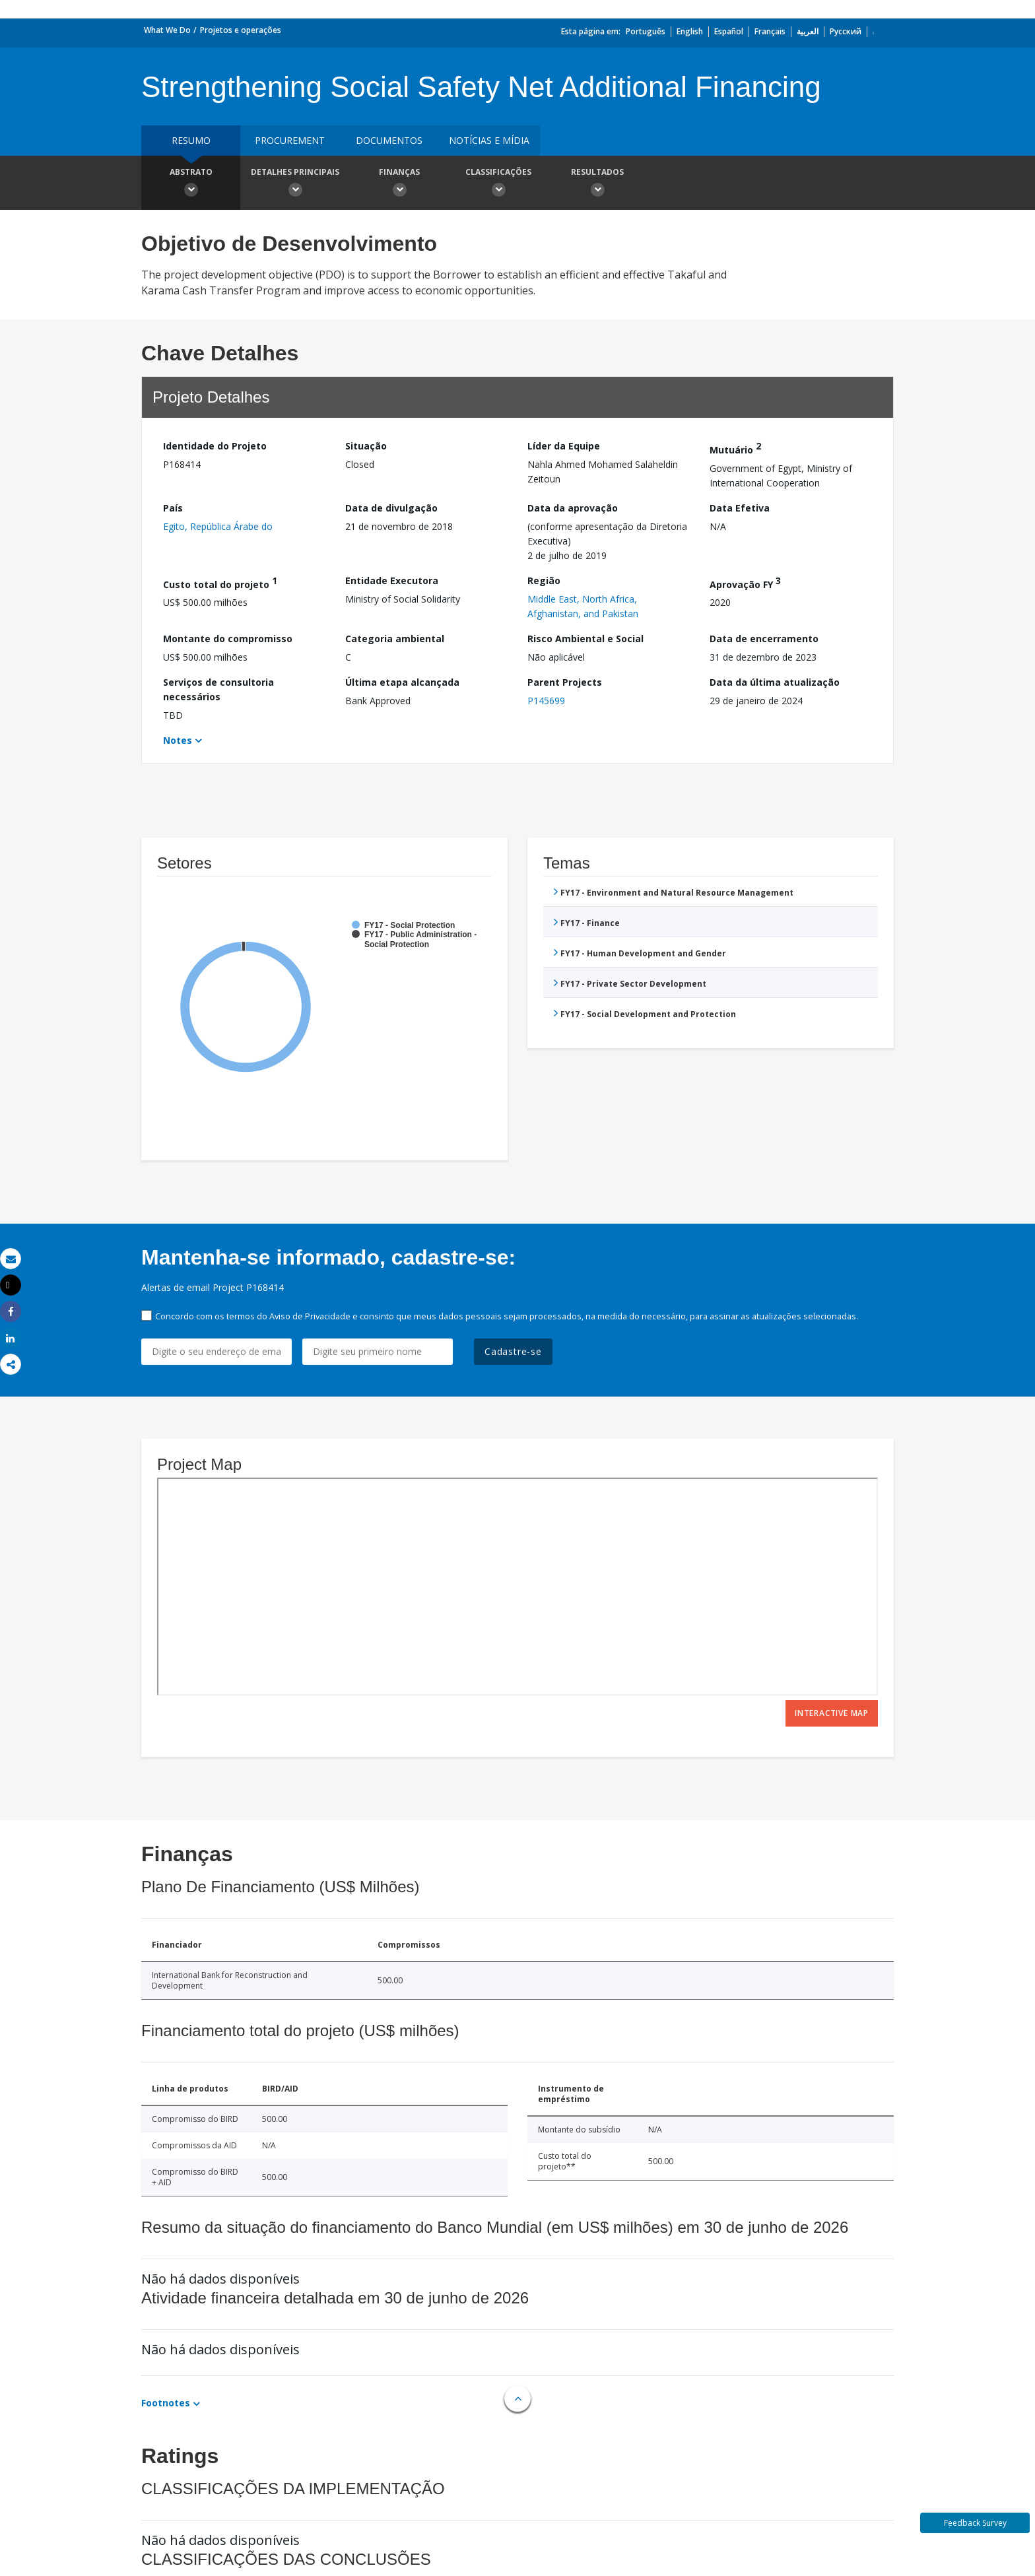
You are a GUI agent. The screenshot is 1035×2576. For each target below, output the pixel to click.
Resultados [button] (597, 184)
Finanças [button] (399, 184)
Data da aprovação (572, 508)
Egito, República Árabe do (218, 526)
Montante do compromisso (227, 638)
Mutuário (735, 448)
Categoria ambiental (394, 638)
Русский (845, 31)
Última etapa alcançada (402, 682)
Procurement (290, 140)
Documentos (389, 140)
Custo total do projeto (220, 582)
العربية (807, 31)
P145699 (546, 700)
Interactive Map (832, 1713)
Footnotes (165, 2402)
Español (728, 31)
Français (769, 31)
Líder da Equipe (563, 446)
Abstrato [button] (191, 184)
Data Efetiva (740, 508)
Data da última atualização (775, 682)
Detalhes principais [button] (295, 184)
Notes (177, 740)
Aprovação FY (745, 582)
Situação (366, 446)
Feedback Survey (975, 2522)
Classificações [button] (498, 184)
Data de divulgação (391, 508)
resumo (191, 140)
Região (543, 580)
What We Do (167, 30)
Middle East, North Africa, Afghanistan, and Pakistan (582, 606)
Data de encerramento (764, 638)
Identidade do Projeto (215, 446)
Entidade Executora (391, 580)
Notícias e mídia (489, 140)
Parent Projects (564, 682)
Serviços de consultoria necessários (218, 689)
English (690, 31)
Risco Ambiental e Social (585, 638)
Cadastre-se (513, 1351)
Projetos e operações (240, 30)
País (173, 508)
